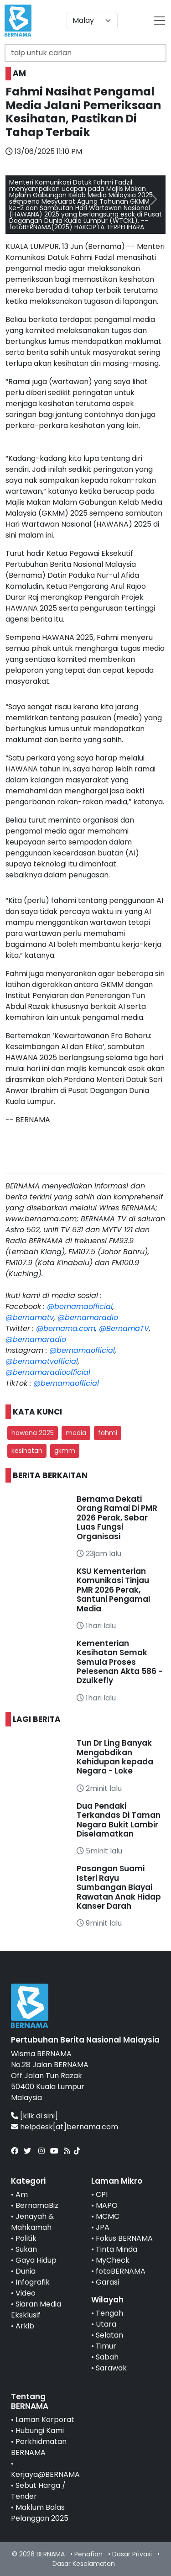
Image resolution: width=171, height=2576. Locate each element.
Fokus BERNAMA (124, 2238)
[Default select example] (92, 20)
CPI (102, 2194)
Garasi (107, 2282)
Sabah (107, 2357)
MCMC (107, 2216)
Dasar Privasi (132, 2554)
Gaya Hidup (36, 2260)
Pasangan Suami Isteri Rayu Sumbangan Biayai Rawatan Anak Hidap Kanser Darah (119, 1887)
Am (22, 2194)
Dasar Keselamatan (83, 2563)
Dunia (26, 2271)
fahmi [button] (107, 1432)
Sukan (26, 2249)
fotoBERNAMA (120, 2271)
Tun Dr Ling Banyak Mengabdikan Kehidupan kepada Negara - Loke (115, 1756)
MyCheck (113, 2260)
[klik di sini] (39, 2116)
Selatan (109, 2335)
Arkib (25, 2326)
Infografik (33, 2282)
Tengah (109, 2313)
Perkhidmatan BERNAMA (39, 2447)
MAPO (107, 2205)
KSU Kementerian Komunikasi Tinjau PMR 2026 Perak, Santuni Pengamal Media (113, 1590)
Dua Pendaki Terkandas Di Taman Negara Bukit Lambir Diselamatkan (119, 1819)
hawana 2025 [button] (32, 1432)
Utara (106, 2324)
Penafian (88, 2554)
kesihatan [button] (26, 1450)
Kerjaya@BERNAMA (45, 2474)
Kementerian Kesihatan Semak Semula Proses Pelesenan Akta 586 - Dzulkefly (119, 1662)
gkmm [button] (64, 1450)
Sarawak (111, 2368)
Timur (106, 2346)
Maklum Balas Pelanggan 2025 (39, 2512)
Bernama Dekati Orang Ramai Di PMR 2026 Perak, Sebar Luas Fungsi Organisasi (117, 1518)
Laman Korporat (45, 2419)
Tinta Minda (116, 2249)
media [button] (76, 1432)
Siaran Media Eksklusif (36, 2309)
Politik (26, 2238)
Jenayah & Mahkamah (32, 2222)
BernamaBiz (37, 2205)
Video (26, 2293)
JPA (102, 2227)
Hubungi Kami (40, 2430)
